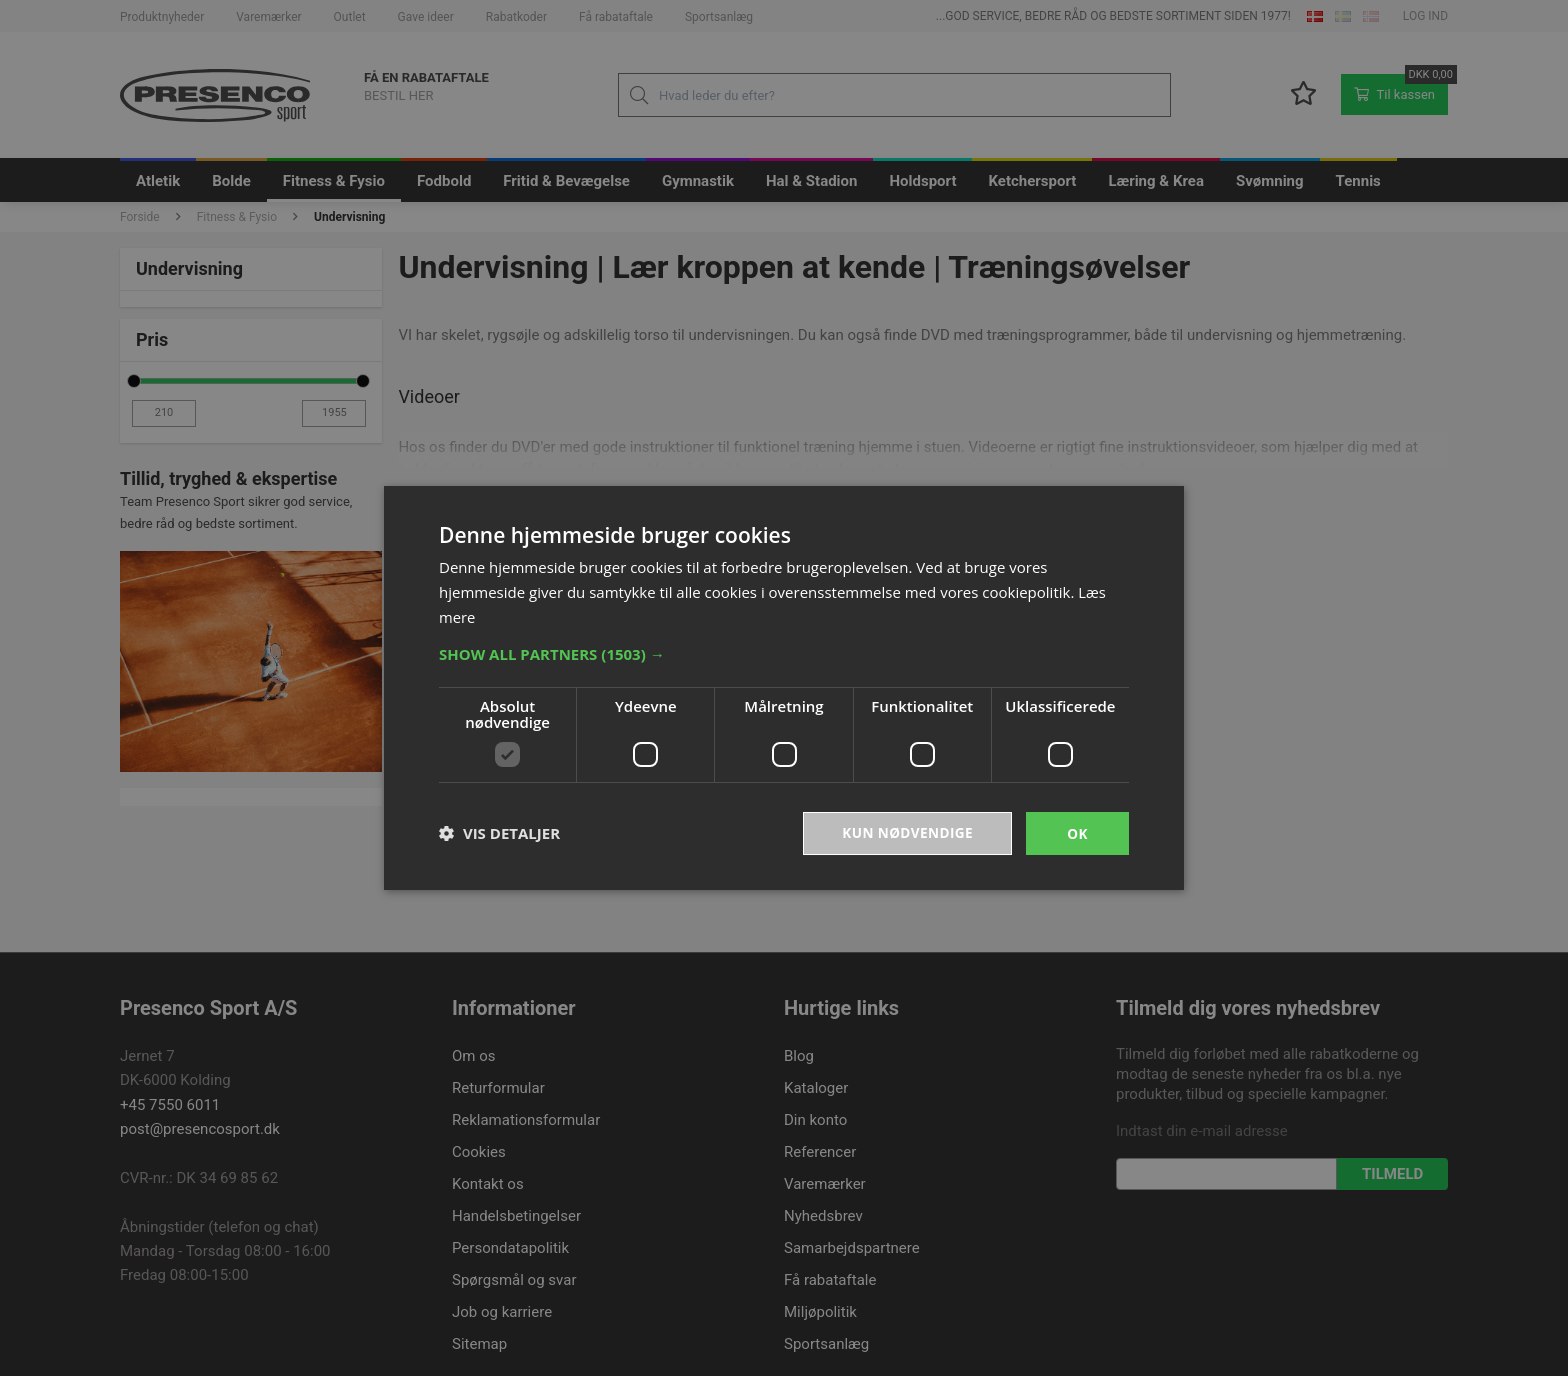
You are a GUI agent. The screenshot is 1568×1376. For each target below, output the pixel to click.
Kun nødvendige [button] (905, 832)
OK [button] (1077, 832)
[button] (784, 653)
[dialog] (784, 688)
